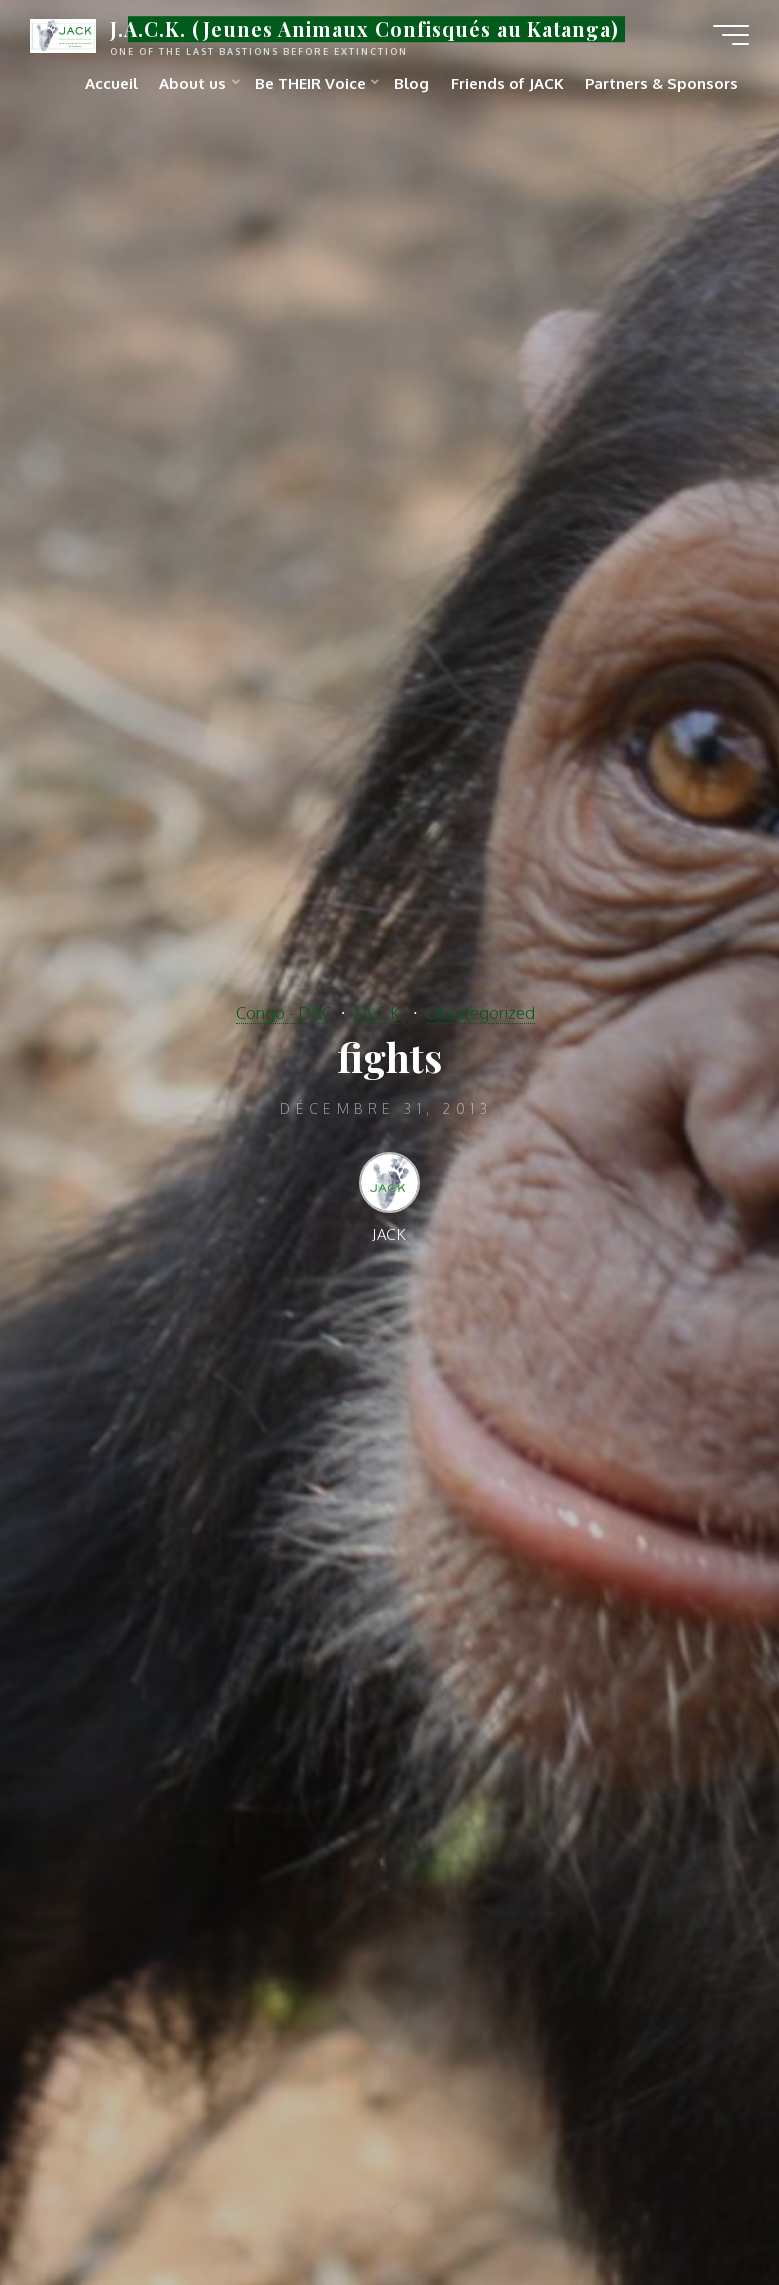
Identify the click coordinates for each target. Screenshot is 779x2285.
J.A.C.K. (379, 1012)
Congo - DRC (284, 1012)
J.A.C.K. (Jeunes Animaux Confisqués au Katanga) (364, 29)
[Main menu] (731, 35)
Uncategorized (481, 1012)
